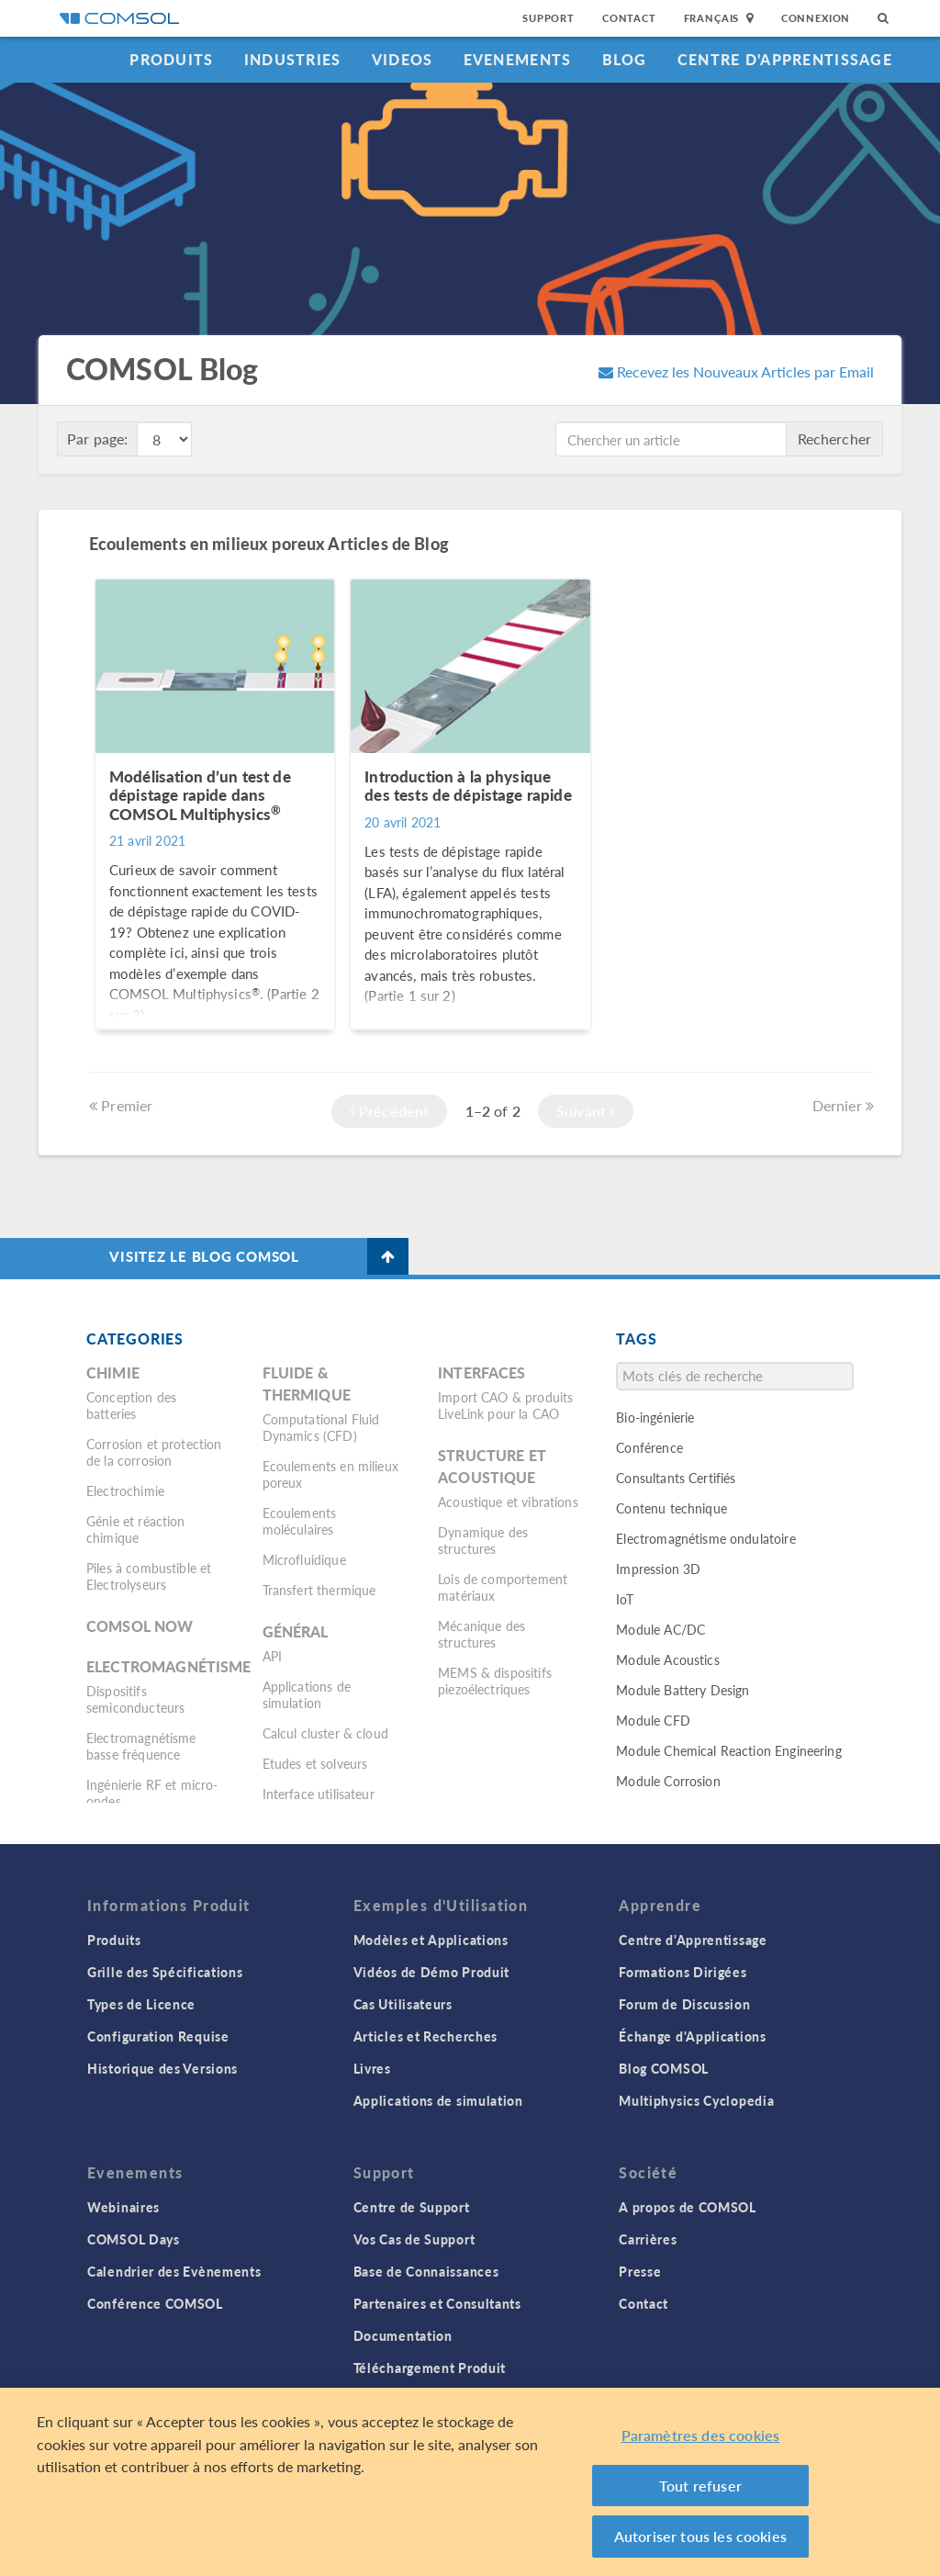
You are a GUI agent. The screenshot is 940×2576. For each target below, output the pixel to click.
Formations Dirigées (682, 1972)
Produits (171, 59)
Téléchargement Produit (429, 2367)
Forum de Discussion (684, 2004)
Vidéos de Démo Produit (431, 1972)
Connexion (815, 18)
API (272, 1656)
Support (548, 18)
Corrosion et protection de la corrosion (153, 1451)
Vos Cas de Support (414, 2239)
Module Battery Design (682, 1690)
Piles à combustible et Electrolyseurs (148, 1575)
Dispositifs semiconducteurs (135, 1699)
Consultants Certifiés (675, 1477)
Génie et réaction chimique (135, 1529)
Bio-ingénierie (655, 1417)
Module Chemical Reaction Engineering (728, 1750)
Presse (640, 2271)
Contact (629, 18)
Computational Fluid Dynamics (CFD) (321, 1427)
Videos (402, 59)
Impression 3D (658, 1568)
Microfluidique (304, 1559)
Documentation (403, 2335)
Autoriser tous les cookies (700, 2536)
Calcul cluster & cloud (325, 1733)
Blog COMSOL (664, 2068)
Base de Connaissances (426, 2271)
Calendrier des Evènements (174, 2271)
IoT (624, 1599)
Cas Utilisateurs (403, 2004)
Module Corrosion (668, 1781)
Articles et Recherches (425, 2036)
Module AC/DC (660, 1629)
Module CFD (653, 1720)
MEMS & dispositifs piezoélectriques (495, 1680)
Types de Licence (141, 2004)
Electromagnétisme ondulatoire (705, 1538)
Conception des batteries (131, 1405)
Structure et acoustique (492, 1466)
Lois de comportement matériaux (502, 1586)
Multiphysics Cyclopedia (696, 2100)
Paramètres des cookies (700, 2435)
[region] (470, 2482)
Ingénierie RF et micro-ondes (152, 1792)
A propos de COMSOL (687, 2207)
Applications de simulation (307, 1694)
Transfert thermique (319, 1589)
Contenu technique (671, 1508)
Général (296, 1631)
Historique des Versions (162, 2068)
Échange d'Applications (692, 2036)
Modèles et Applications (431, 1939)
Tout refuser (700, 2485)
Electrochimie (125, 1490)
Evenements (518, 59)
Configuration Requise (158, 2036)
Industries (292, 59)
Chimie (113, 1372)
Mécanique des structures (481, 1633)
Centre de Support (411, 2207)
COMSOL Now (140, 1626)
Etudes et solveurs (315, 1763)
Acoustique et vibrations (508, 1501)
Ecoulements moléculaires (300, 1520)
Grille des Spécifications (165, 1972)
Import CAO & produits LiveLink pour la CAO (505, 1405)
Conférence (649, 1447)
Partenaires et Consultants (437, 2303)
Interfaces (482, 1372)
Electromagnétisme (169, 1666)
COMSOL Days (133, 2239)
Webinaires (123, 2207)
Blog (624, 59)
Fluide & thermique (307, 1383)
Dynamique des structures (483, 1540)
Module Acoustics (667, 1659)
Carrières (648, 2239)
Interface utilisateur (319, 1793)
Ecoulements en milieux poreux (330, 1474)
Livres (372, 2068)
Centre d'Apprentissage (784, 59)
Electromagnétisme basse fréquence (141, 1745)
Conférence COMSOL (155, 2303)
